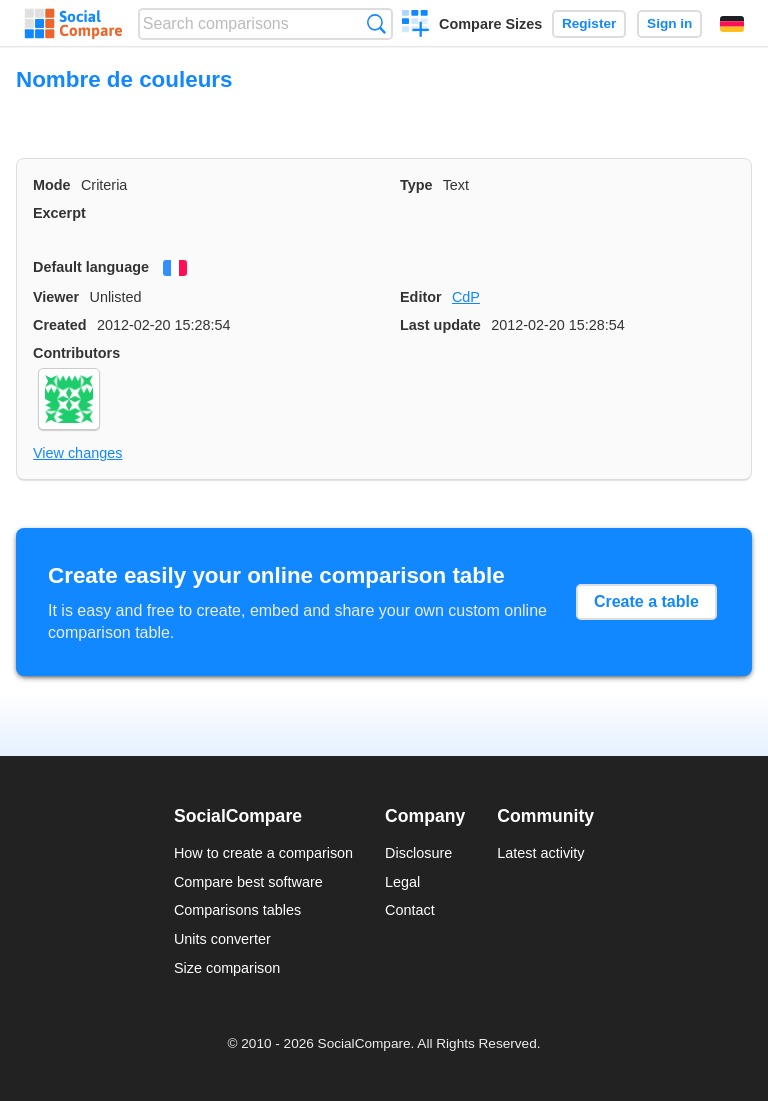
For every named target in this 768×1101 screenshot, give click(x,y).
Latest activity (540, 853)
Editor (421, 297)
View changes (77, 453)
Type (416, 185)
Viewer (56, 297)
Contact (410, 910)
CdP (466, 297)
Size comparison (227, 968)
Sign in (669, 23)
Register (589, 23)
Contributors (76, 353)
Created (60, 325)
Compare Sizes (490, 24)
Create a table (646, 601)
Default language (91, 267)
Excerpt (59, 213)
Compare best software (248, 882)
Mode (52, 185)
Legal (402, 882)
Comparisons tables (237, 910)
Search (376, 23)
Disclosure (418, 853)
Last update (440, 325)
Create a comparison (415, 26)
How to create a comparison (263, 853)
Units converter (222, 939)
